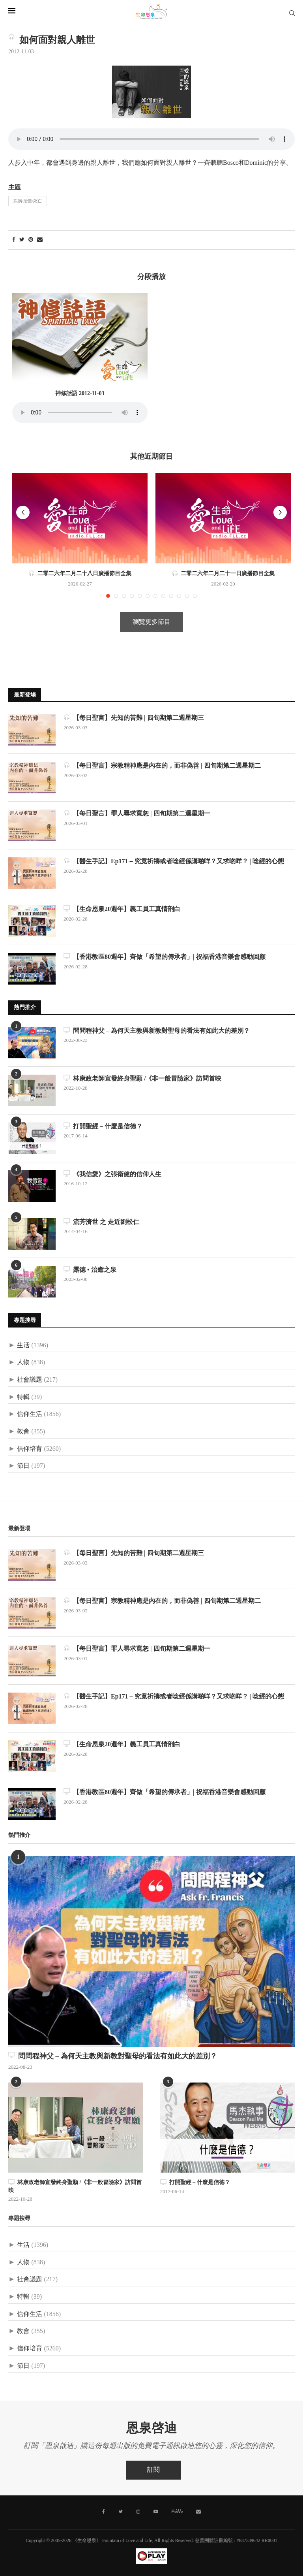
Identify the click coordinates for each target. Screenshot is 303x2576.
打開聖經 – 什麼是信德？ (103, 1126)
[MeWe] (177, 2513)
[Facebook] (103, 2512)
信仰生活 (29, 1414)
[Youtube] (155, 2512)
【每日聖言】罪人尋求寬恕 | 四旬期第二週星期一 (137, 813)
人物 (23, 1362)
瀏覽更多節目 (151, 622)
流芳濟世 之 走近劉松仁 (101, 1222)
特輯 (23, 1397)
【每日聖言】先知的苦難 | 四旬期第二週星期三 (134, 717)
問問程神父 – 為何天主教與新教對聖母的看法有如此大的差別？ (157, 1030)
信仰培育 (29, 1449)
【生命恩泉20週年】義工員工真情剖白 (122, 909)
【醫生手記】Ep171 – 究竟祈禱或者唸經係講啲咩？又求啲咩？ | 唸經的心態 (174, 861)
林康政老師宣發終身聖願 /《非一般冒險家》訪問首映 (142, 1078)
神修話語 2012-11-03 (79, 393)
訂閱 (153, 2470)
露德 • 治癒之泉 (90, 1269)
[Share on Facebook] (13, 240)
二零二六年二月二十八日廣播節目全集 (79, 574)
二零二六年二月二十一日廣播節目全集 (223, 574)
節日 (23, 1466)
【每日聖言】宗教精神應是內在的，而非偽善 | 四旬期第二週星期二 (162, 765)
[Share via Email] (40, 240)
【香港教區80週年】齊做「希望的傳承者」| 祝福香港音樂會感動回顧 (165, 956)
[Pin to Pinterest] (30, 240)
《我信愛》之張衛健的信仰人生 (112, 1174)
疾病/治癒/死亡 (27, 201)
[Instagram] (138, 2512)
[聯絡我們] (198, 2512)
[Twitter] (120, 2512)
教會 (23, 1431)
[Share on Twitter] (21, 240)
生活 (23, 1345)
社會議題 (29, 1380)
